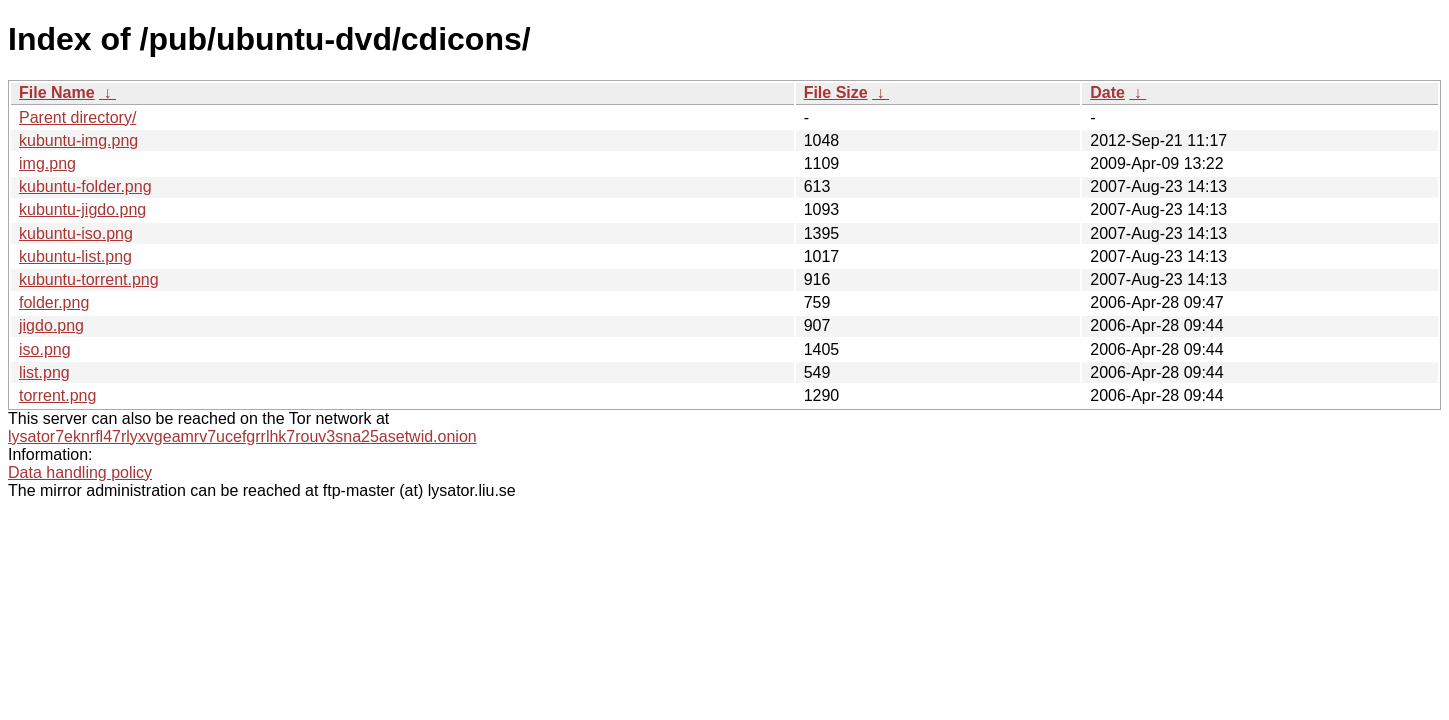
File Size (836, 92)
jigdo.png (51, 325)
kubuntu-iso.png (76, 233)
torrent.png (57, 395)
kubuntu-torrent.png (89, 279)
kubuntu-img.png (78, 140)
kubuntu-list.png (75, 256)
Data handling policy (80, 472)
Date (1107, 92)
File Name (57, 92)
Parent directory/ (77, 117)
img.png (47, 163)
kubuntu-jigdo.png (82, 209)
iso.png (45, 349)
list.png (44, 372)
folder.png (54, 302)
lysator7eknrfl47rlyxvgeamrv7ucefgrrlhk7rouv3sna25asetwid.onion (242, 436)
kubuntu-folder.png (85, 186)
